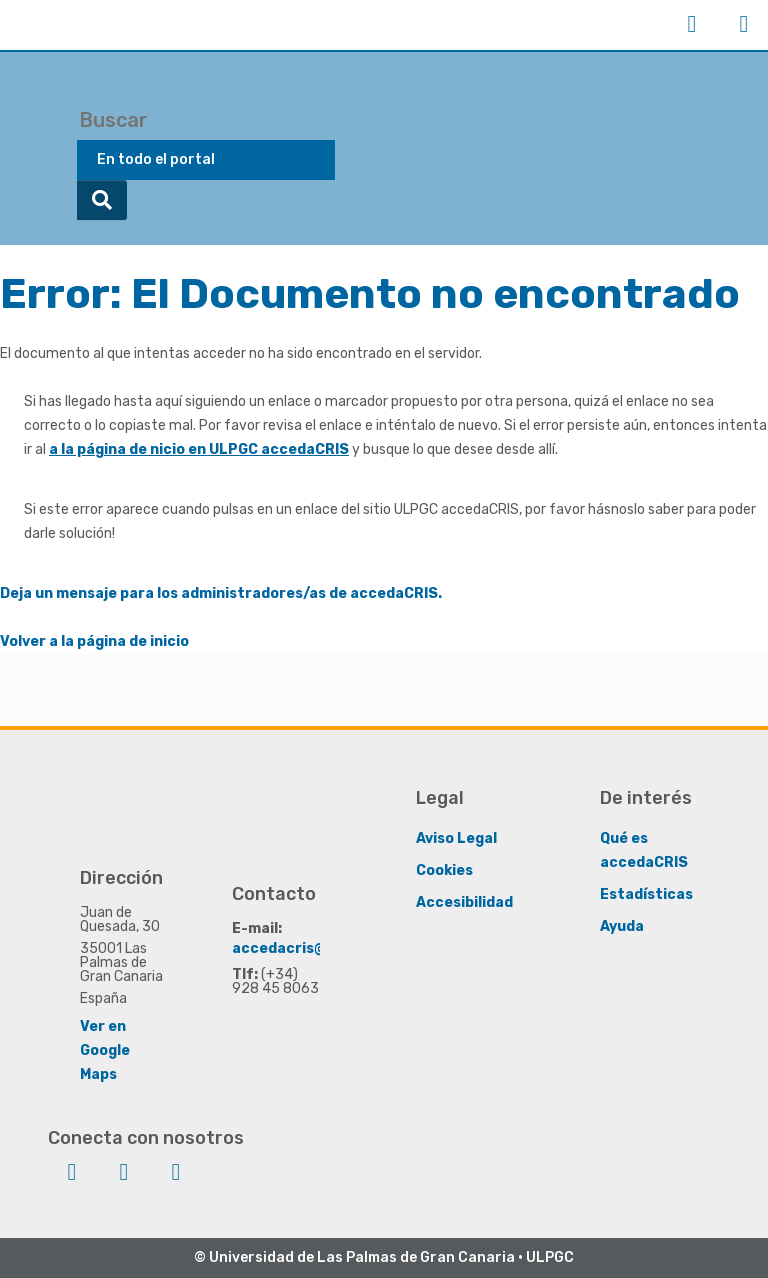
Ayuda (622, 925)
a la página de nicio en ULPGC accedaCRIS (199, 449)
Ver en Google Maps (105, 1049)
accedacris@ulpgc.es (309, 947)
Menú (744, 24)
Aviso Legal (456, 837)
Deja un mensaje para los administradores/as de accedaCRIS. (221, 593)
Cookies (444, 869)
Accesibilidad (464, 901)
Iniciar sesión (692, 24)
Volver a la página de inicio (94, 641)
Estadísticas (646, 893)
